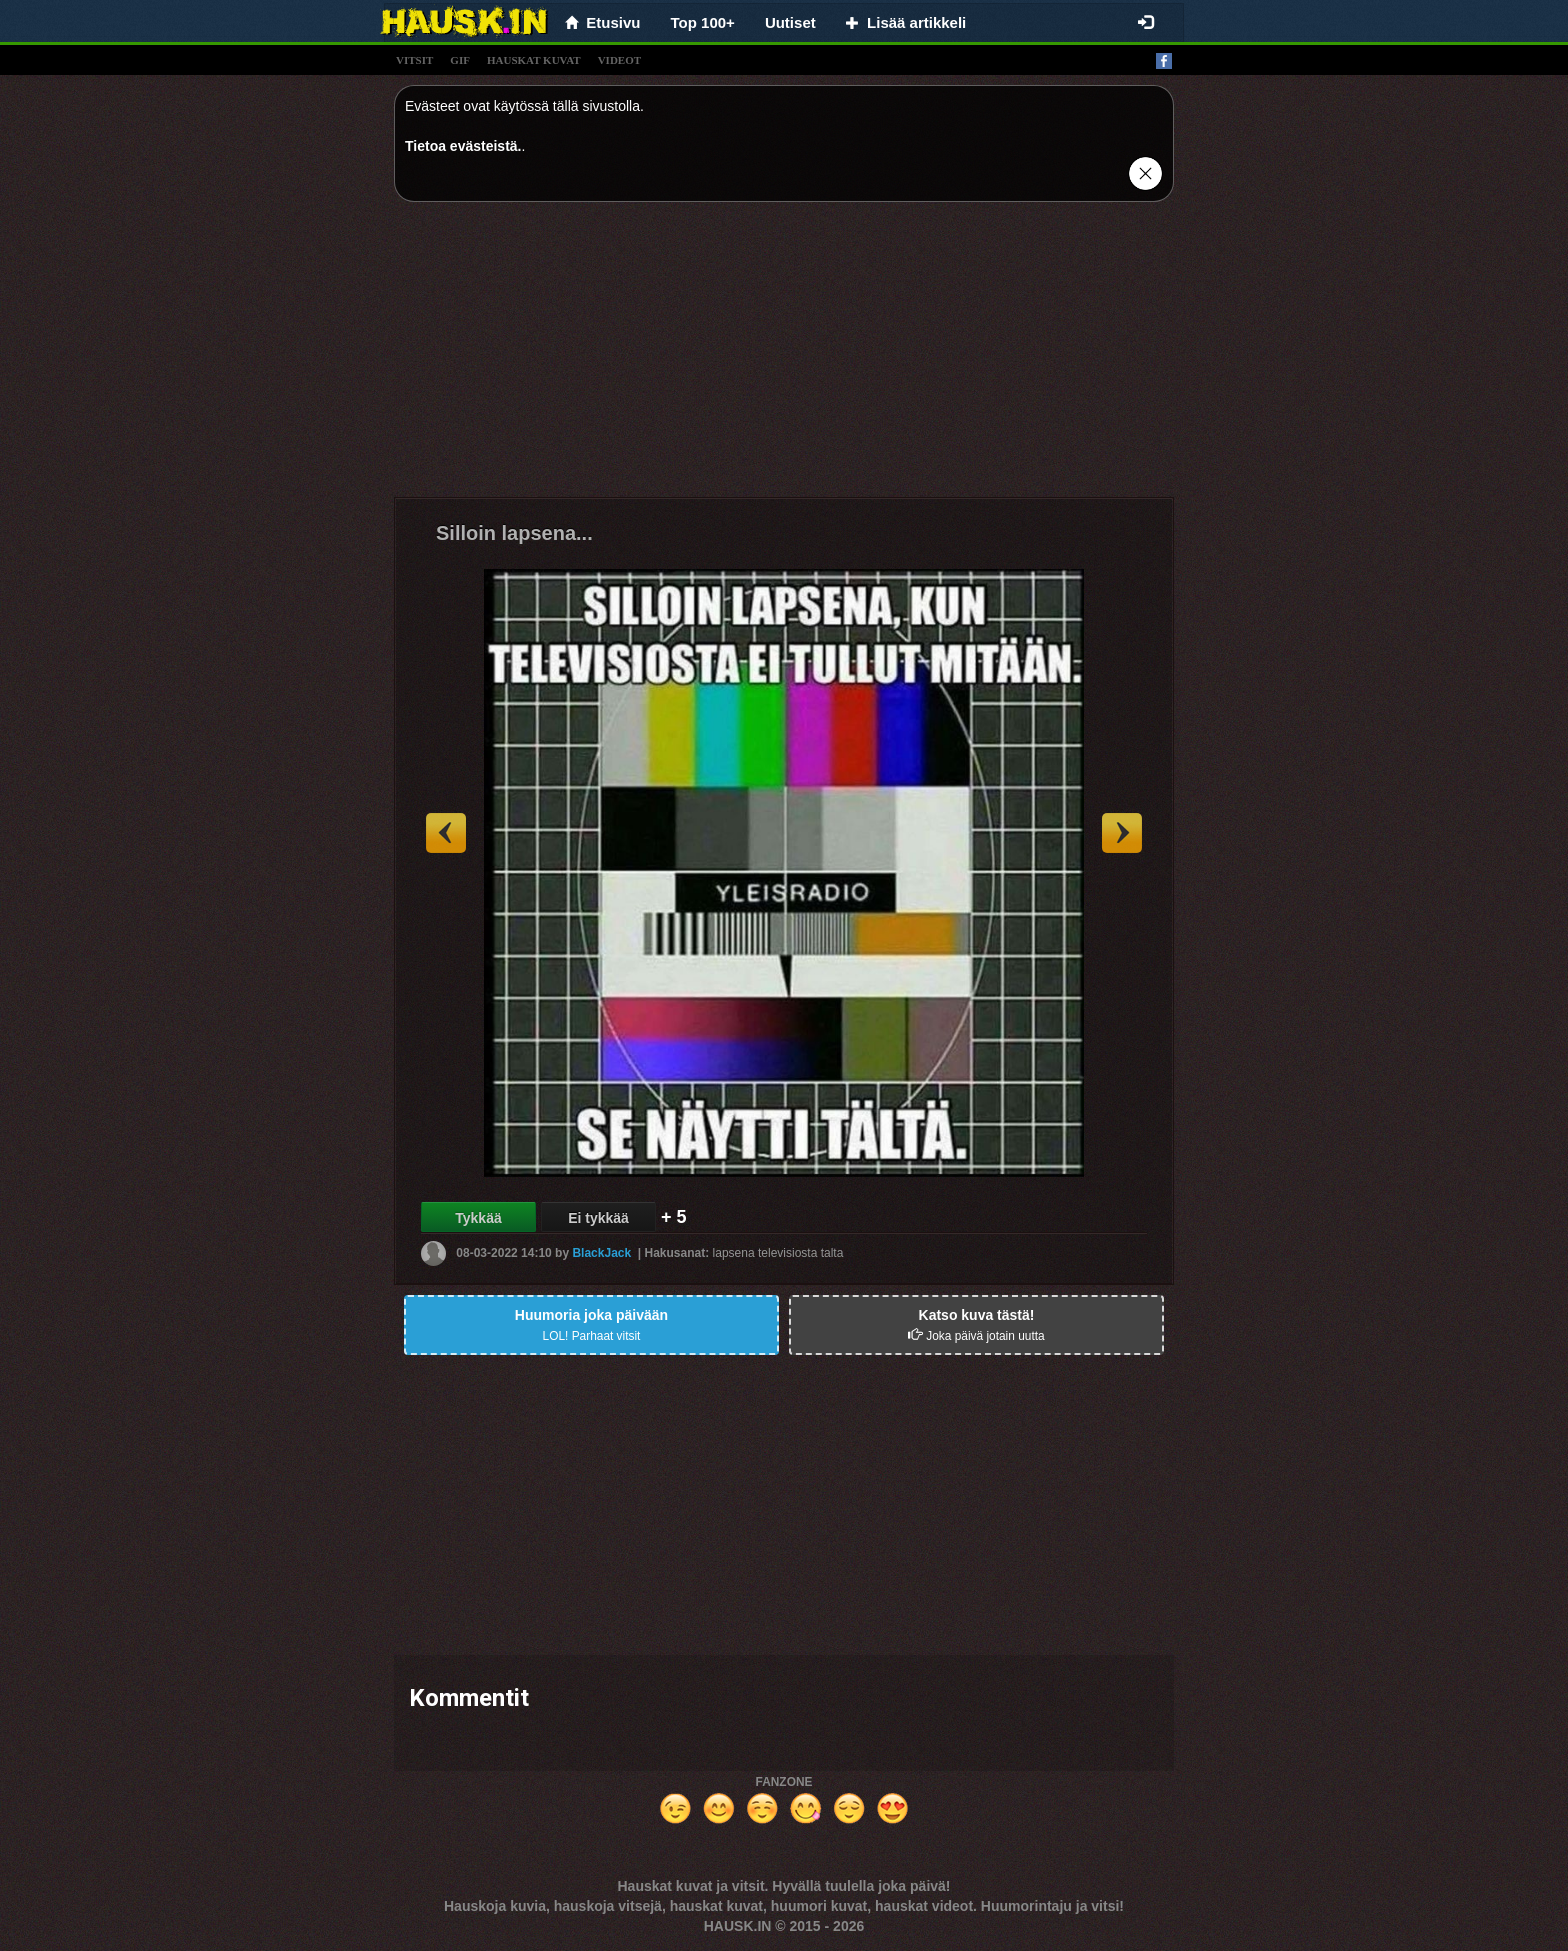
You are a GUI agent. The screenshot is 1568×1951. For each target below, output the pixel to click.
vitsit (414, 60)
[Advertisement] (784, 357)
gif (460, 60)
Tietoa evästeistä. (463, 146)
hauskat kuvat (534, 60)
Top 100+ (703, 22)
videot (619, 60)
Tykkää (478, 1218)
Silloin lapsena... (514, 533)
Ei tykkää (598, 1218)
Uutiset (790, 22)
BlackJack (601, 1253)
